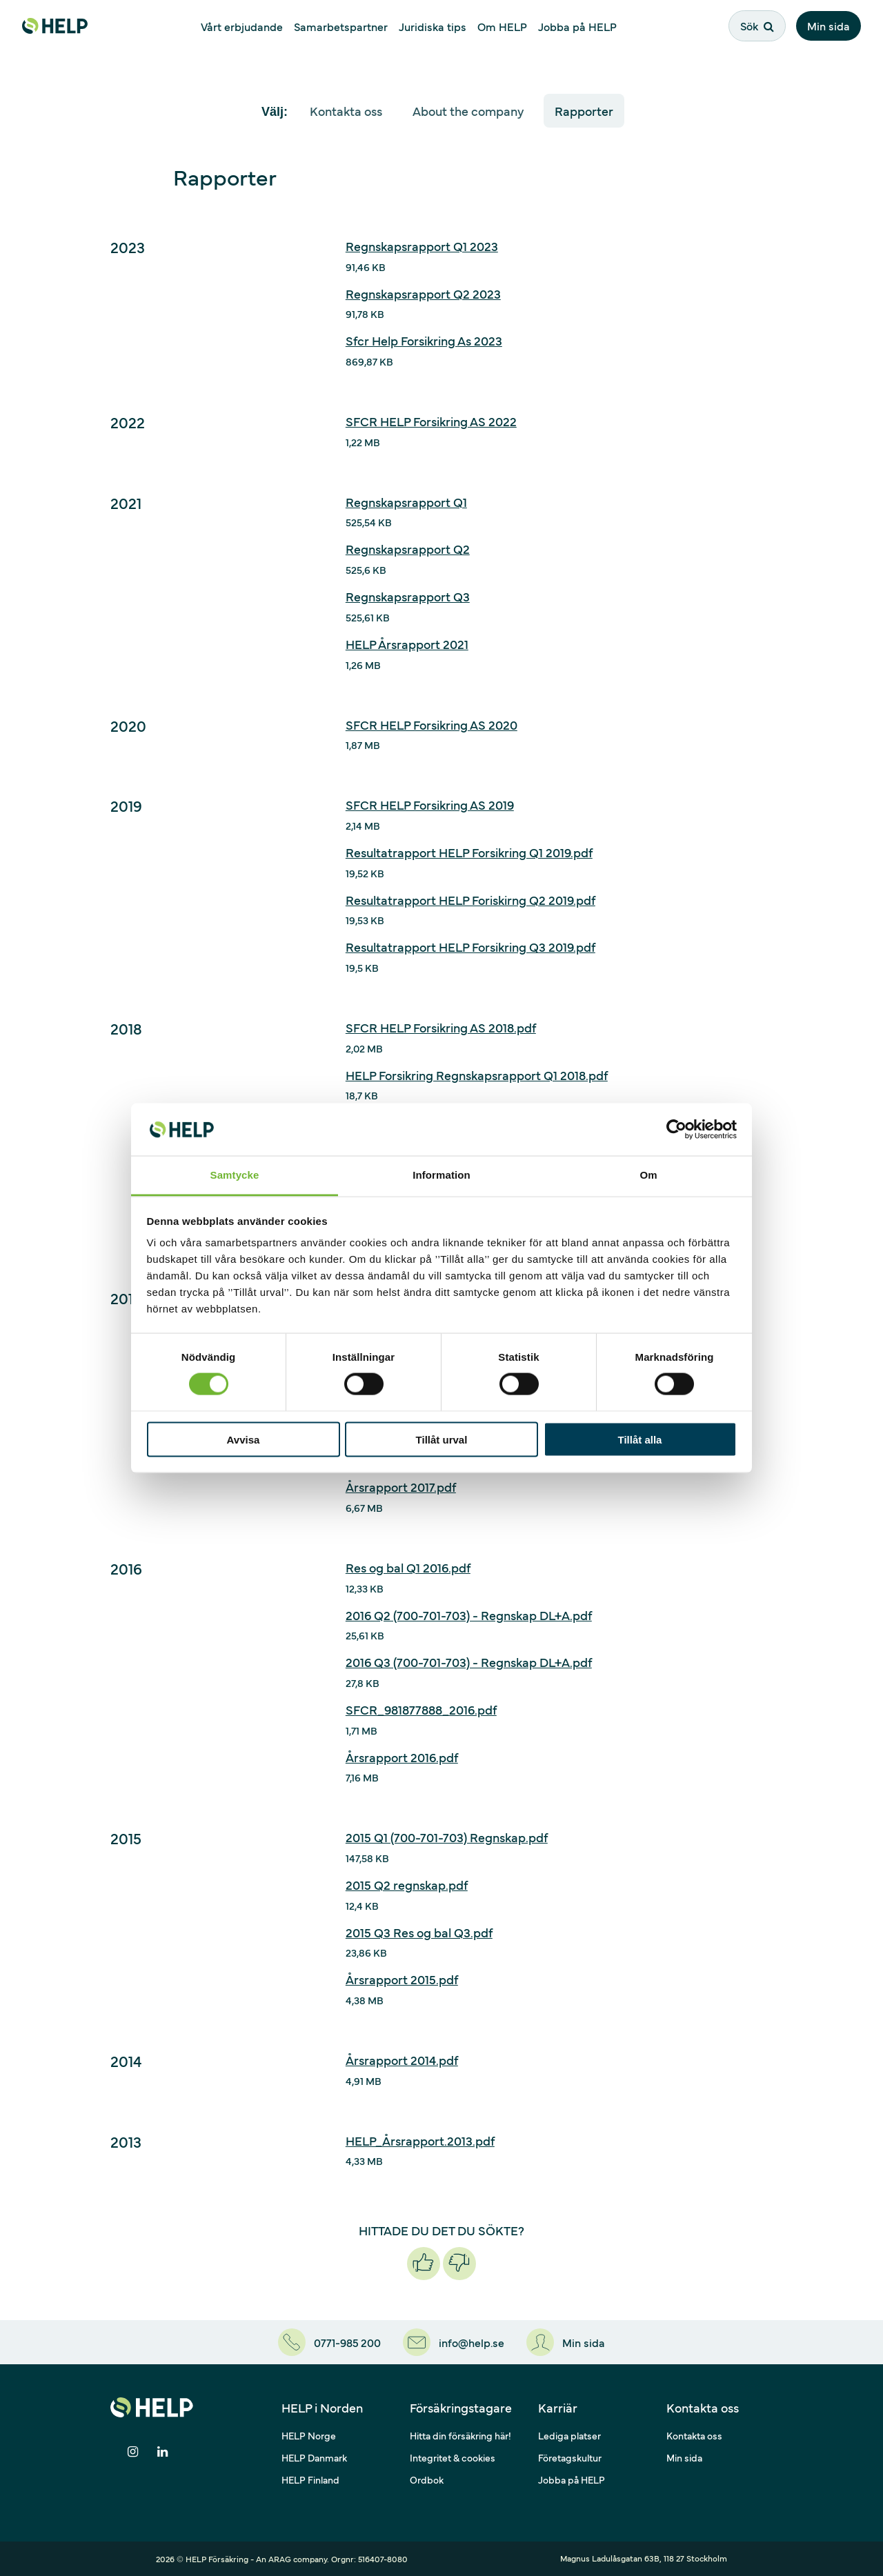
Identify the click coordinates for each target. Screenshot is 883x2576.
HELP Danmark (314, 2457)
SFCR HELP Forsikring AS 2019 (430, 804)
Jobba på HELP (571, 2479)
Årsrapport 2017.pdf (401, 1486)
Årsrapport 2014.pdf (402, 2059)
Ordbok (427, 2479)
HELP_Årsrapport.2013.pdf (420, 2140)
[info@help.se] (453, 2342)
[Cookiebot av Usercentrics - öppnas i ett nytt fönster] (676, 1129)
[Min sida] (565, 2342)
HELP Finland (310, 2479)
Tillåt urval (442, 1439)
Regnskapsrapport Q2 (408, 548)
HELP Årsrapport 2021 (407, 643)
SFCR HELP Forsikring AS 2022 (431, 421)
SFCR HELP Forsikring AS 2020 (431, 724)
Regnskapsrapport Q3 (408, 596)
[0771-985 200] (329, 2342)
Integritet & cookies (452, 2457)
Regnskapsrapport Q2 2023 (423, 293)
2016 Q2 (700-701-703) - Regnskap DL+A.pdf (469, 1615)
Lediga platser (569, 2435)
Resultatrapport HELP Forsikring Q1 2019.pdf (469, 852)
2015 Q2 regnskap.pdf (407, 1884)
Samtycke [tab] (234, 1175)
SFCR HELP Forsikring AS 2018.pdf (441, 1027)
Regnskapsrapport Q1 (406, 501)
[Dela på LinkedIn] (162, 2451)
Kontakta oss (346, 110)
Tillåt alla (640, 1439)
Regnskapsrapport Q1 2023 (422, 245)
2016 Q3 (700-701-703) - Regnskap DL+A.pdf (469, 1661)
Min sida (828, 25)
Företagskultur (570, 2457)
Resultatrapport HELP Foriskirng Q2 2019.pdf (470, 899)
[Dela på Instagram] (132, 2451)
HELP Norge (308, 2435)
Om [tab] (648, 1175)
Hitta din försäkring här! (460, 2435)
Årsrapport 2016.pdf (402, 1757)
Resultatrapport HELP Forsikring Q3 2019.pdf (470, 946)
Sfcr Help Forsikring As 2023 (424, 340)
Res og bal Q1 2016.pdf (408, 1567)
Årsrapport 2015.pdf (402, 1979)
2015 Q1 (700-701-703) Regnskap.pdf (447, 1837)
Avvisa (243, 1439)
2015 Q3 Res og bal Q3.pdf (419, 1932)
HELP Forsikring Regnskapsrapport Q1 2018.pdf (477, 1075)
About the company (468, 110)
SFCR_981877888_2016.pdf (421, 1709)
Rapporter (584, 110)
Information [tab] (441, 1175)
